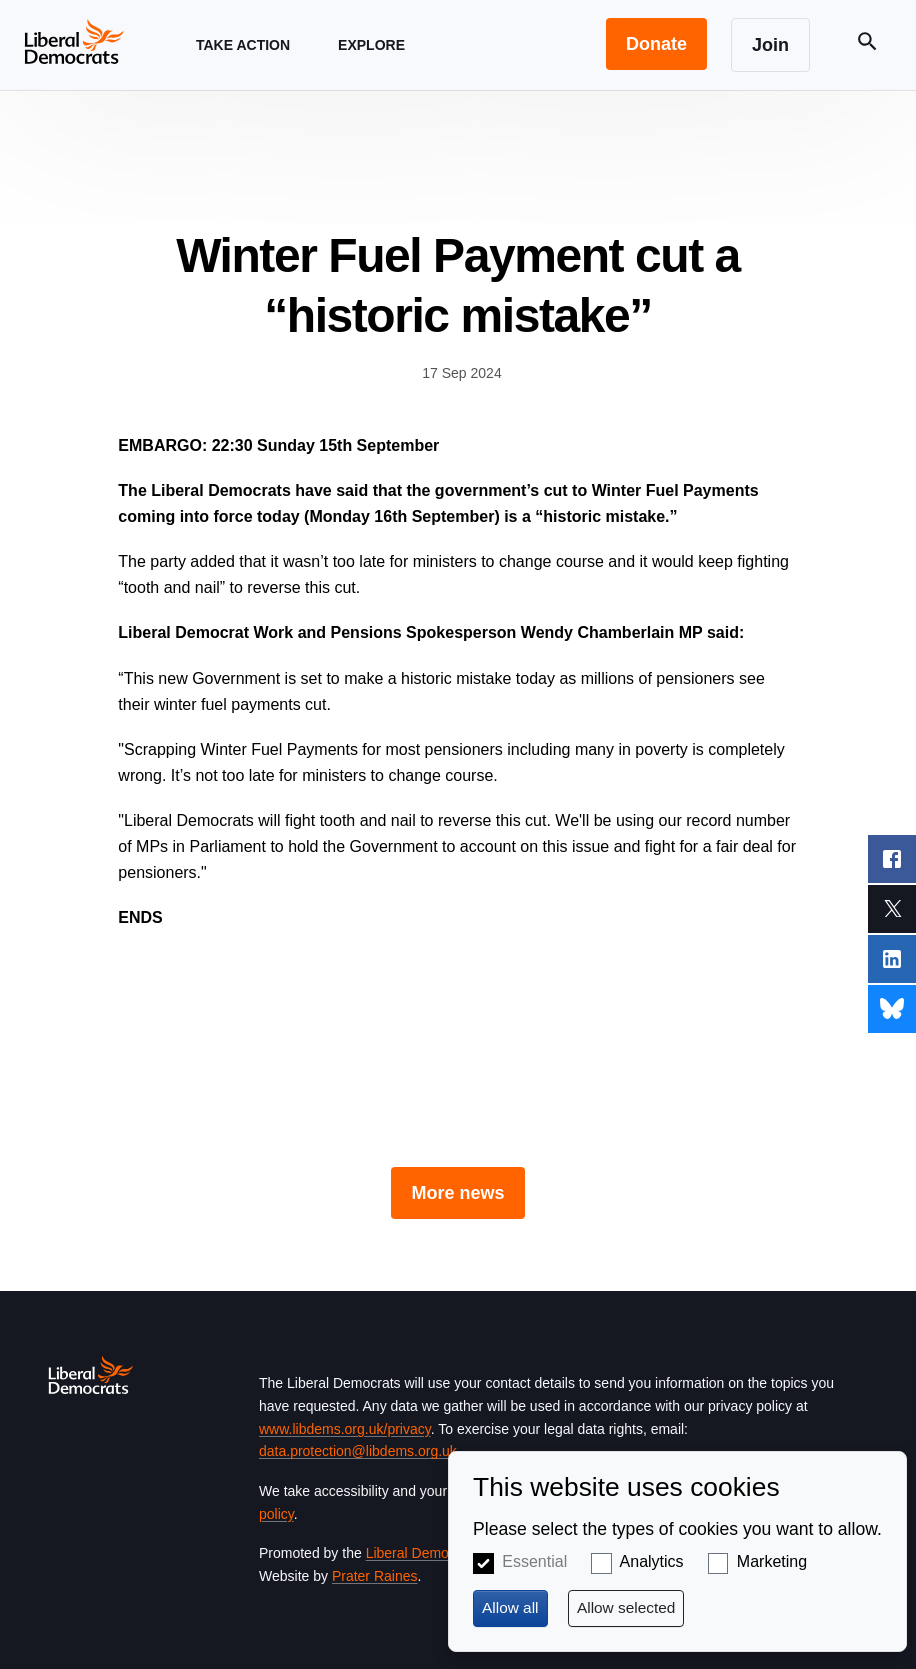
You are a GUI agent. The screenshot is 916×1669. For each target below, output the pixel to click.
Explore (371, 63)
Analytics (652, 1561)
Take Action (243, 63)
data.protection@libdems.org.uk (358, 1451)
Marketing (772, 1561)
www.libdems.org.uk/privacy (345, 1429)
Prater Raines (375, 1576)
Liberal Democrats (423, 1553)
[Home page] (74, 41)
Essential (534, 1561)
